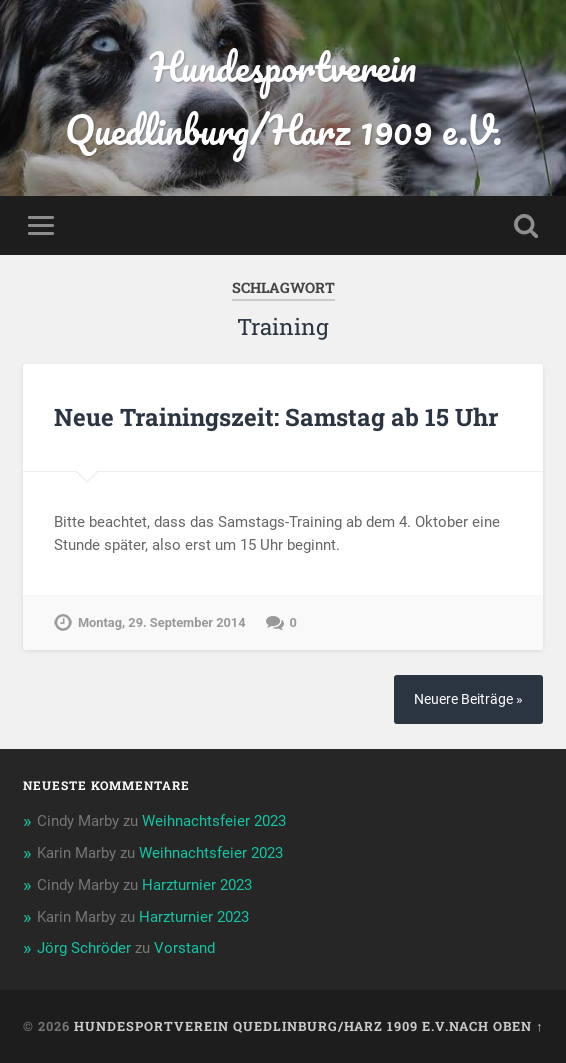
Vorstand (184, 948)
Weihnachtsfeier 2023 (214, 821)
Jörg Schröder (84, 948)
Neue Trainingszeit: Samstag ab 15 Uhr (276, 417)
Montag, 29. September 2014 (162, 622)
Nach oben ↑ (496, 1026)
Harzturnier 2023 (197, 885)
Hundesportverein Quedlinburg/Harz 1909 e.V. (283, 98)
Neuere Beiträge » (468, 699)
